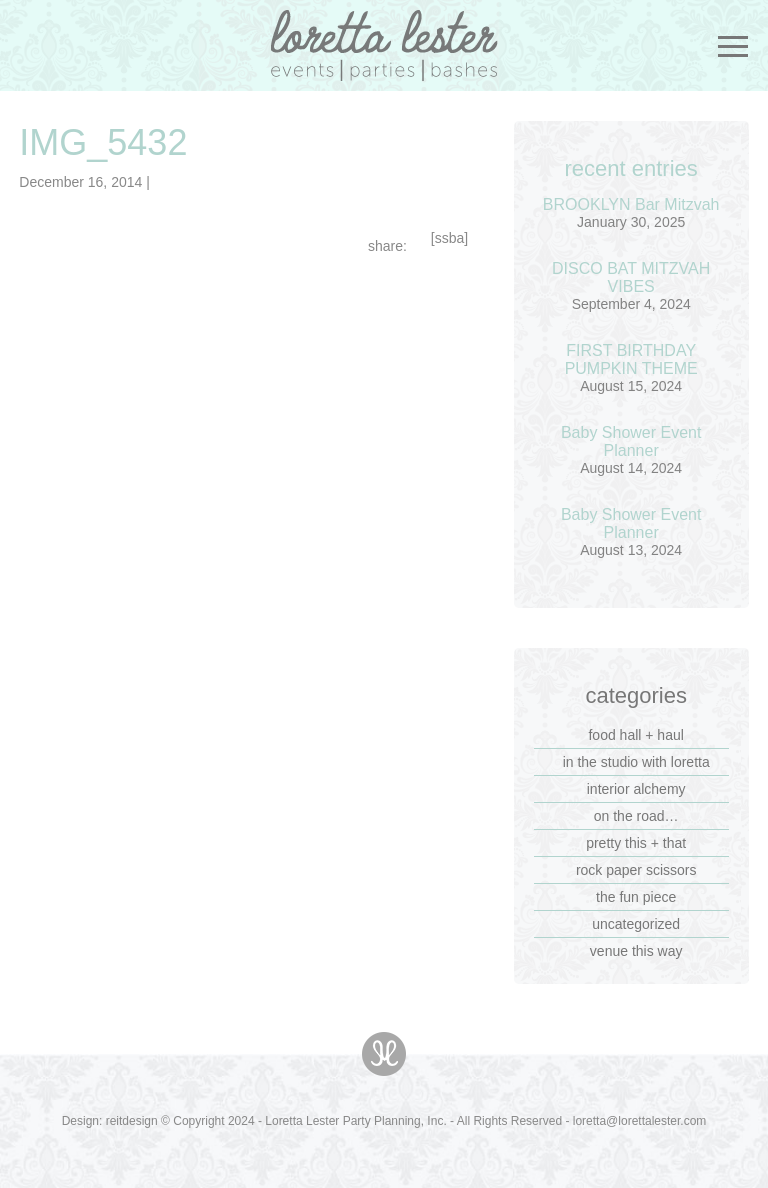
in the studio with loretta (636, 762)
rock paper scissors (636, 870)
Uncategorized (636, 924)
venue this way (636, 951)
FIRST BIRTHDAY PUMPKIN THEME (631, 359)
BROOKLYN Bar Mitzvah (631, 204)
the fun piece (636, 897)
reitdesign (132, 1121)
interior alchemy (636, 789)
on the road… (636, 816)
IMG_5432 (103, 142)
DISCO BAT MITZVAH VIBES (631, 277)
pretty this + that (636, 843)
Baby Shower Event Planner (631, 441)
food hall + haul (635, 735)
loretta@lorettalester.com (640, 1121)
